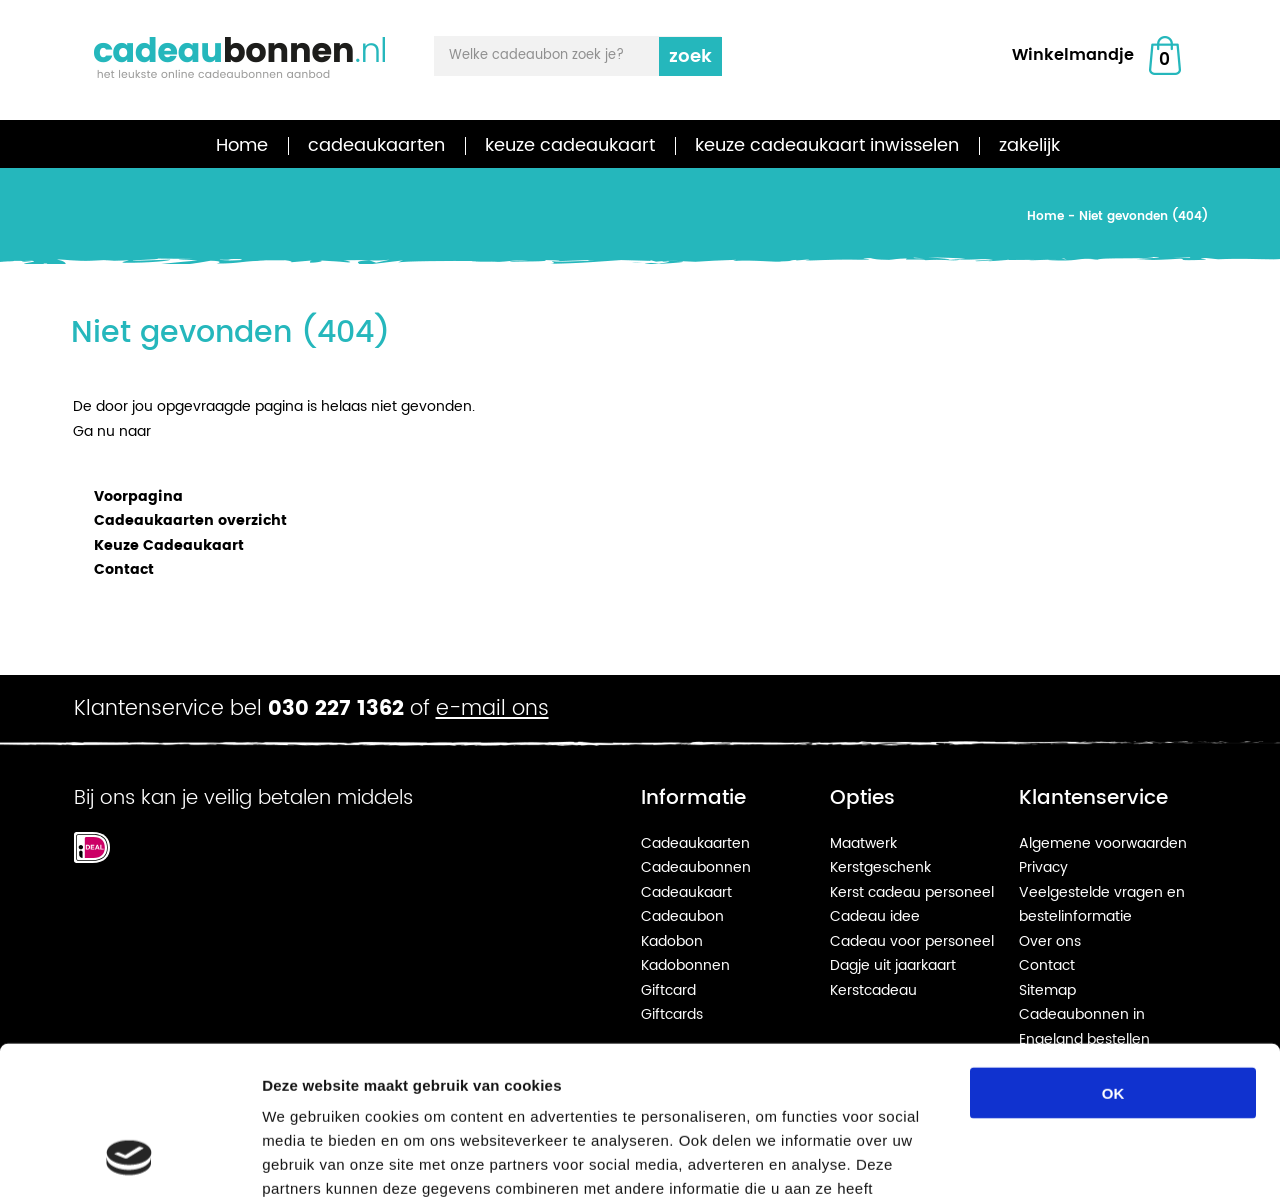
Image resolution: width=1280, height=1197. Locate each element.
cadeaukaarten (376, 145)
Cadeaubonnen (696, 867)
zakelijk (1029, 145)
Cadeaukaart (686, 892)
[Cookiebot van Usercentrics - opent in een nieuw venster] (129, 1158)
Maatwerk (863, 843)
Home (242, 145)
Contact (124, 569)
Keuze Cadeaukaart (169, 545)
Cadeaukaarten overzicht (190, 520)
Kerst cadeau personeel (912, 892)
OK (1113, 957)
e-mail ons (492, 709)
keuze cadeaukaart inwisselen (827, 145)
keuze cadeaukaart (570, 145)
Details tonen (1080, 1157)
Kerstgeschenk (880, 867)
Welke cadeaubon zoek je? (536, 55)
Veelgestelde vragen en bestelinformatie (1102, 905)
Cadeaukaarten (695, 843)
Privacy (1043, 867)
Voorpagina (138, 496)
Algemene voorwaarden (1103, 843)
